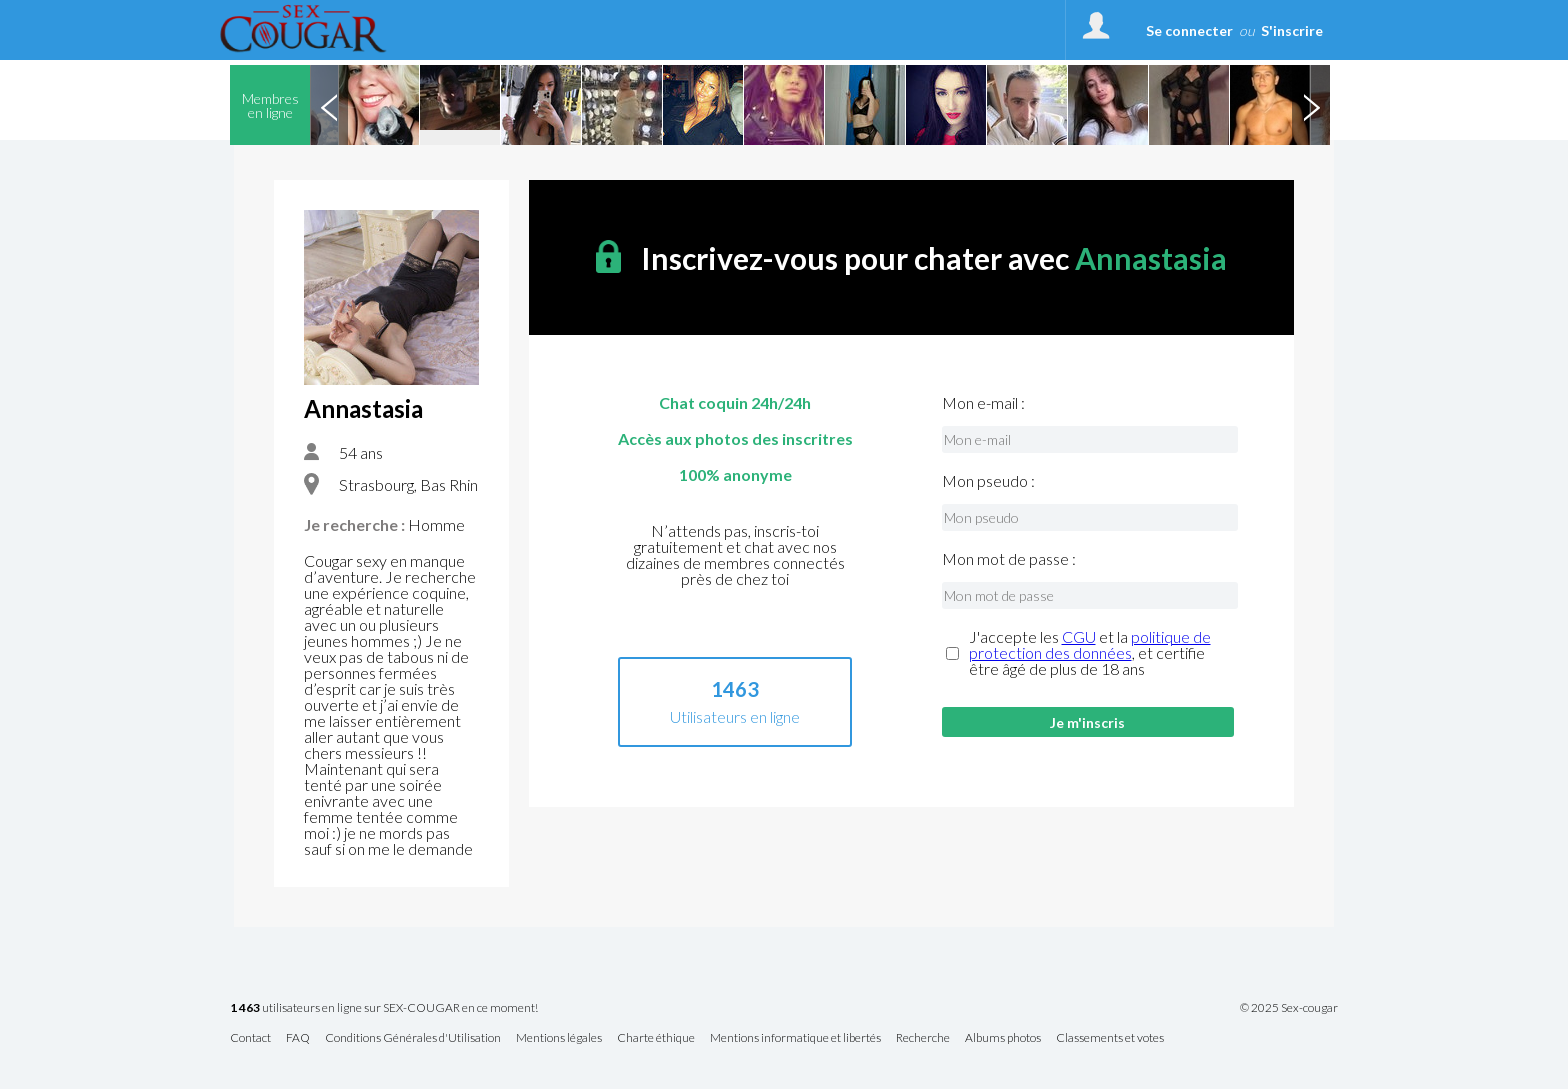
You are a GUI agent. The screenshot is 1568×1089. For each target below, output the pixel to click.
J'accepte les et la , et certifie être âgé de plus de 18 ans (1090, 653)
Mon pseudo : (988, 481)
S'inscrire (1292, 30)
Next (1311, 105)
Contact (250, 1038)
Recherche (923, 1038)
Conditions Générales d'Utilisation (413, 1038)
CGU (1079, 636)
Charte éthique (656, 1038)
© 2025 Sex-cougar (1289, 1008)
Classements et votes (1110, 1038)
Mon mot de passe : (1009, 559)
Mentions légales (559, 1038)
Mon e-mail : (983, 403)
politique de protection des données (1090, 644)
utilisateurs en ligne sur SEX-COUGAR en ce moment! (384, 1008)
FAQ (298, 1038)
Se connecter (1189, 30)
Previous (329, 105)
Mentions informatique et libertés (795, 1038)
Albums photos (1003, 1038)
